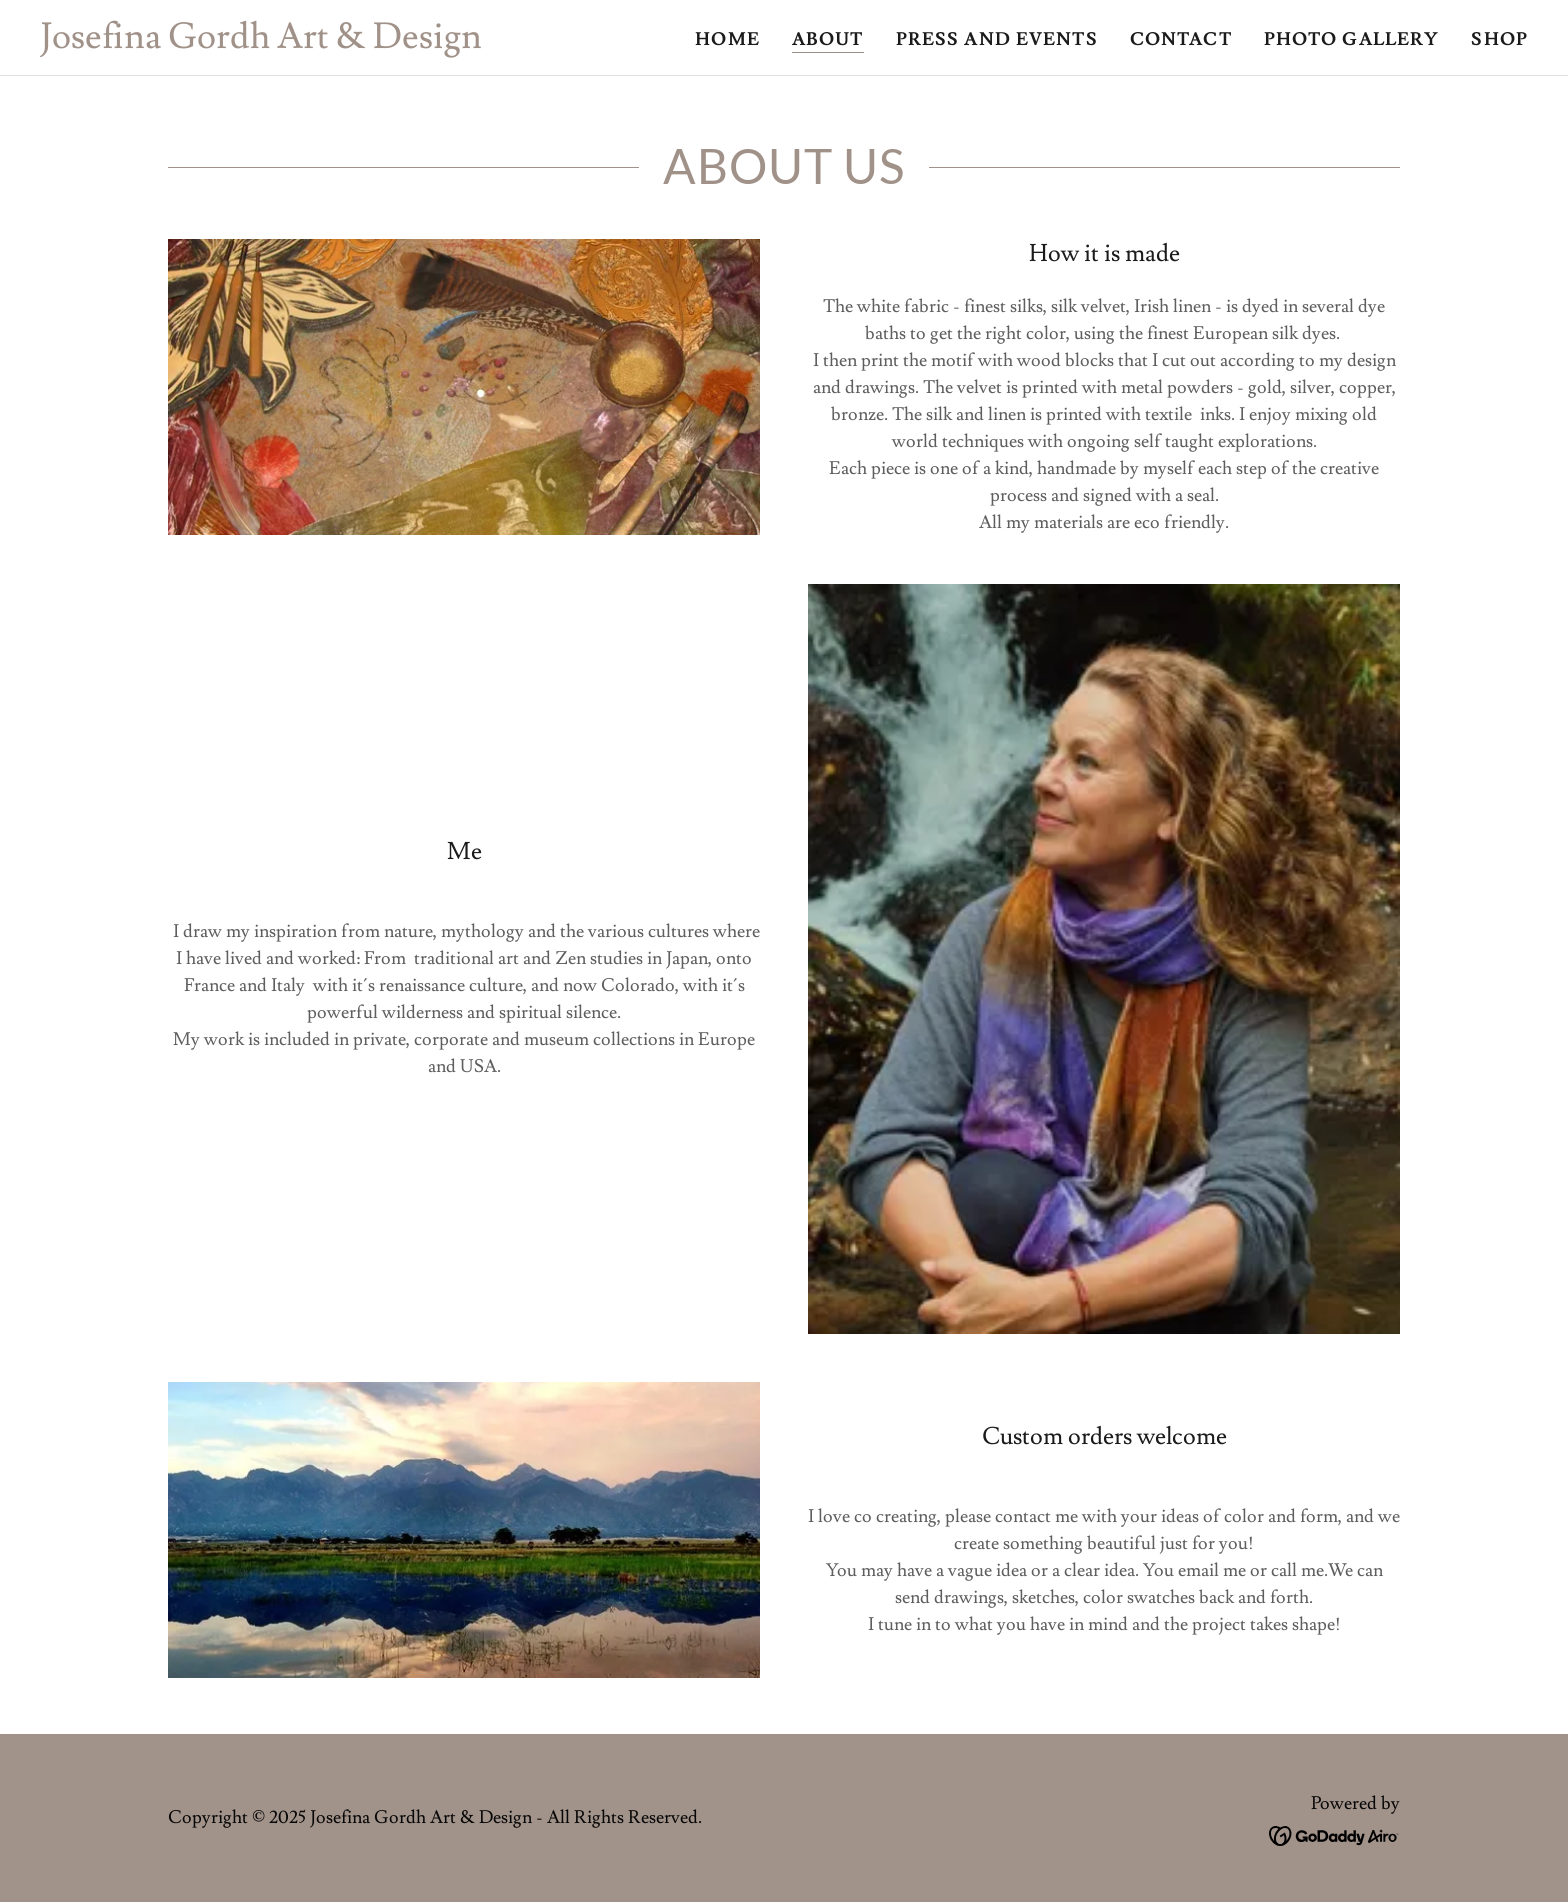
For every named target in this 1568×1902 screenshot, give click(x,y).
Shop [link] (1499, 39)
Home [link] (727, 39)
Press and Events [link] (997, 39)
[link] (261, 42)
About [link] (828, 39)
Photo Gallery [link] (1352, 39)
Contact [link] (1181, 39)
